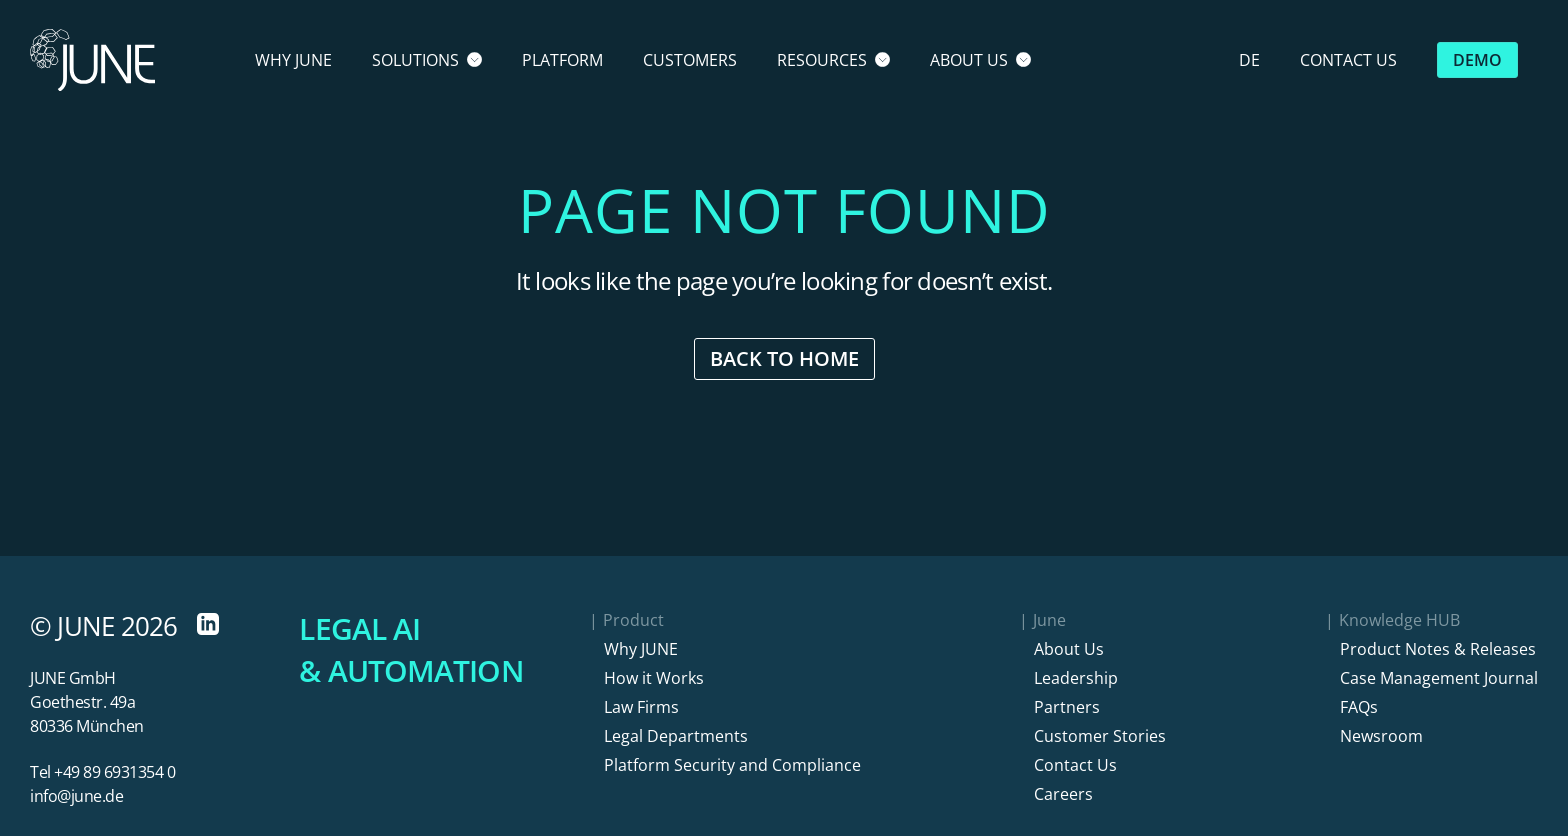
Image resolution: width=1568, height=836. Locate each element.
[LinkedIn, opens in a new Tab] (198, 626)
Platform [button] (562, 60)
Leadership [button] (1076, 678)
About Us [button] (980, 60)
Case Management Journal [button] (1439, 678)
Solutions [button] (427, 60)
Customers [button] (690, 60)
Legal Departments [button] (676, 736)
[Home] (92, 60)
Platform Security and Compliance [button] (732, 765)
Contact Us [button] (1348, 60)
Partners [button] (1067, 707)
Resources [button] (833, 60)
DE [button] (1249, 60)
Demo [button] (1477, 60)
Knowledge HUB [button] (1399, 620)
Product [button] (633, 620)
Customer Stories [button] (1100, 736)
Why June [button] (293, 60)
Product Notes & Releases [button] (1438, 649)
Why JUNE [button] (641, 649)
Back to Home (784, 358)
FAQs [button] (1359, 707)
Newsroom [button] (1381, 736)
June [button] (1049, 620)
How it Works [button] (654, 678)
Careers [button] (1063, 794)
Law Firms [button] (641, 707)
